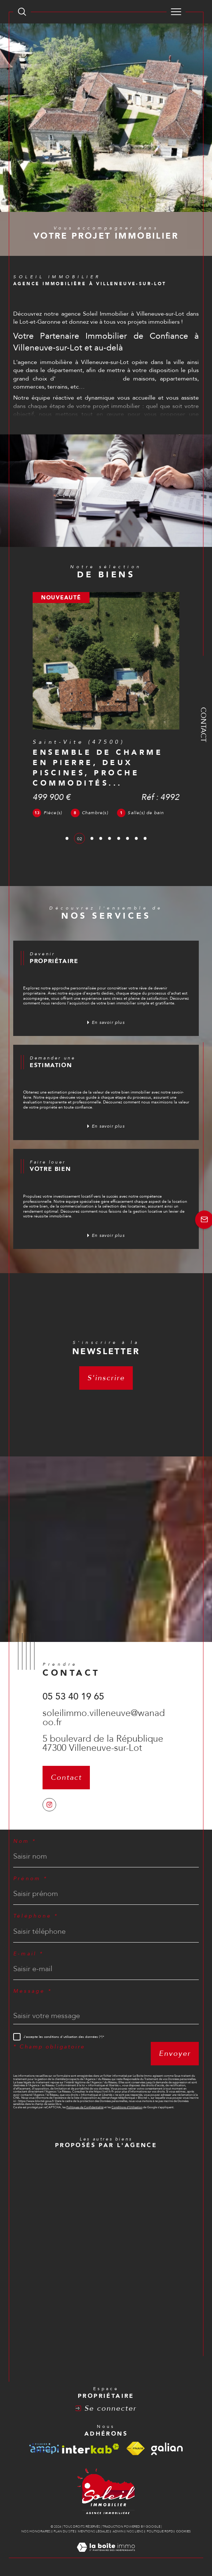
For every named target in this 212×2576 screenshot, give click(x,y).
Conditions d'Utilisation (127, 2107)
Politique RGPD (160, 2531)
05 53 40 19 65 (73, 1696)
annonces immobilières (87, 379)
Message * (32, 1991)
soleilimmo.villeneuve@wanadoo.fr (104, 1717)
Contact (203, 724)
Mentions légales (94, 2531)
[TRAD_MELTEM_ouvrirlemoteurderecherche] (22, 11)
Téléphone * (35, 1916)
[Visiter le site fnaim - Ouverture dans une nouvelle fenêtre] (135, 2448)
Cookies (183, 2531)
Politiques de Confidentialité (84, 2107)
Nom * (24, 1841)
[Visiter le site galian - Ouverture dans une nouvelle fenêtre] (167, 2449)
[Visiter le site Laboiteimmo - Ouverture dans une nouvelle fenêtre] (106, 2555)
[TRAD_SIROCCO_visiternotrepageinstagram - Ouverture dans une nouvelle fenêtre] (49, 1805)
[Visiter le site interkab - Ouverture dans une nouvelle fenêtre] (90, 2449)
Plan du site (64, 2531)
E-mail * (28, 1953)
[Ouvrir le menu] (176, 11)
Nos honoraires (36, 2531)
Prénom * (30, 1878)
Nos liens (135, 2531)
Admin (118, 2531)
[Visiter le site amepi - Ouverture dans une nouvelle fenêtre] (44, 2448)
